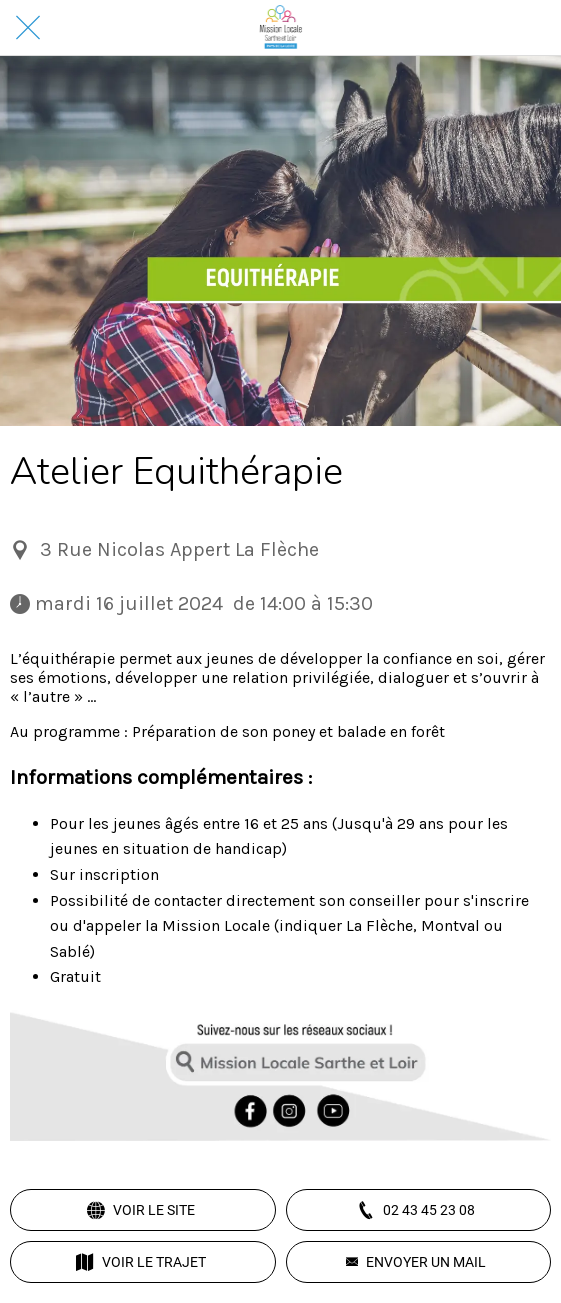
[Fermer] (28, 28)
